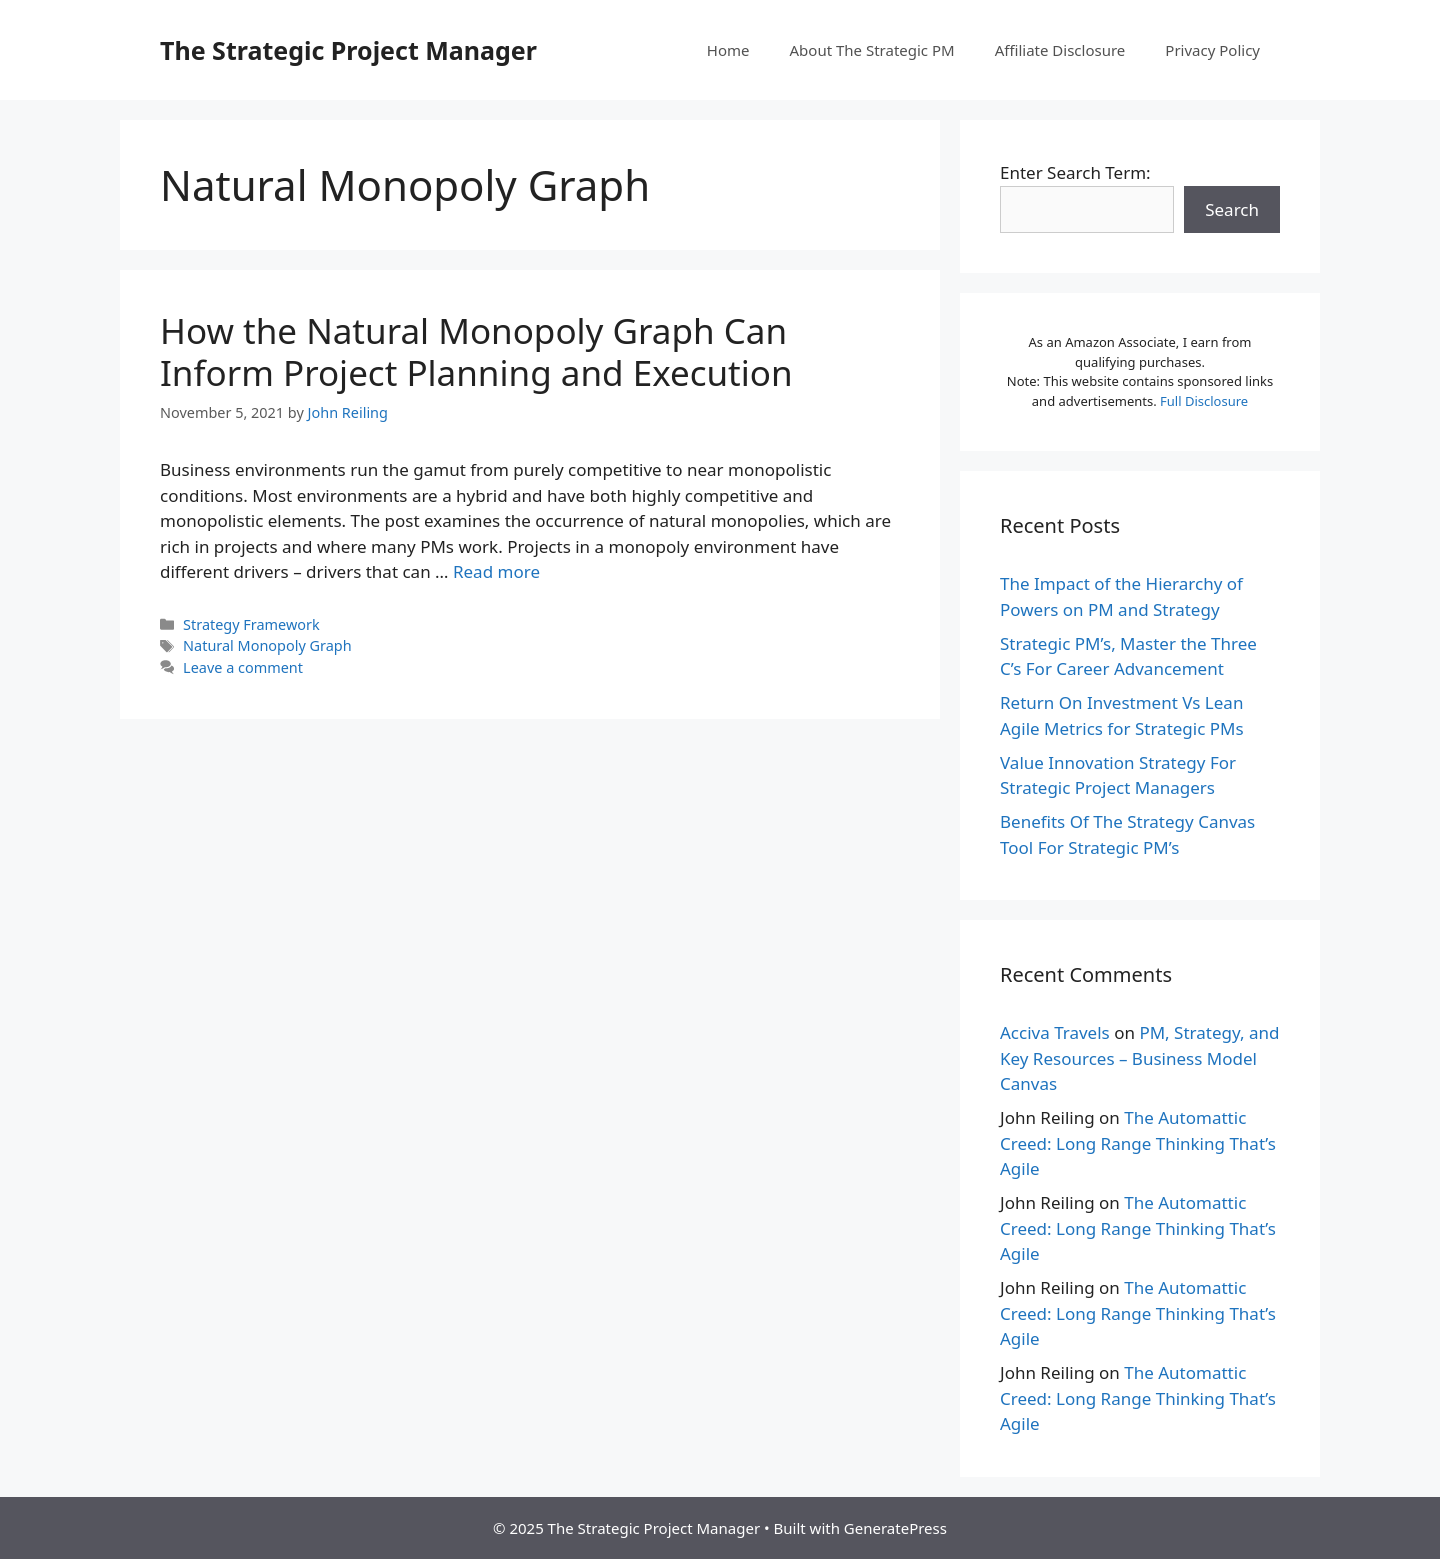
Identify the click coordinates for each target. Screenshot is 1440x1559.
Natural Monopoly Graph (267, 645)
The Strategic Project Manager (348, 50)
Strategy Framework (251, 624)
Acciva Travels (1055, 1032)
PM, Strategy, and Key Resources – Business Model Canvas (1139, 1058)
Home (728, 50)
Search (1232, 209)
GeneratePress (895, 1528)
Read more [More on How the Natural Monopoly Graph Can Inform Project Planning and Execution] (496, 571)
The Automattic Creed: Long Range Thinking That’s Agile (1138, 1143)
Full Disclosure (1204, 401)
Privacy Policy (1212, 50)
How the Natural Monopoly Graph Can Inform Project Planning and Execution (476, 351)
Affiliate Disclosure (1060, 50)
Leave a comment (243, 667)
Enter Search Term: (1075, 172)
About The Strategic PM (872, 50)
